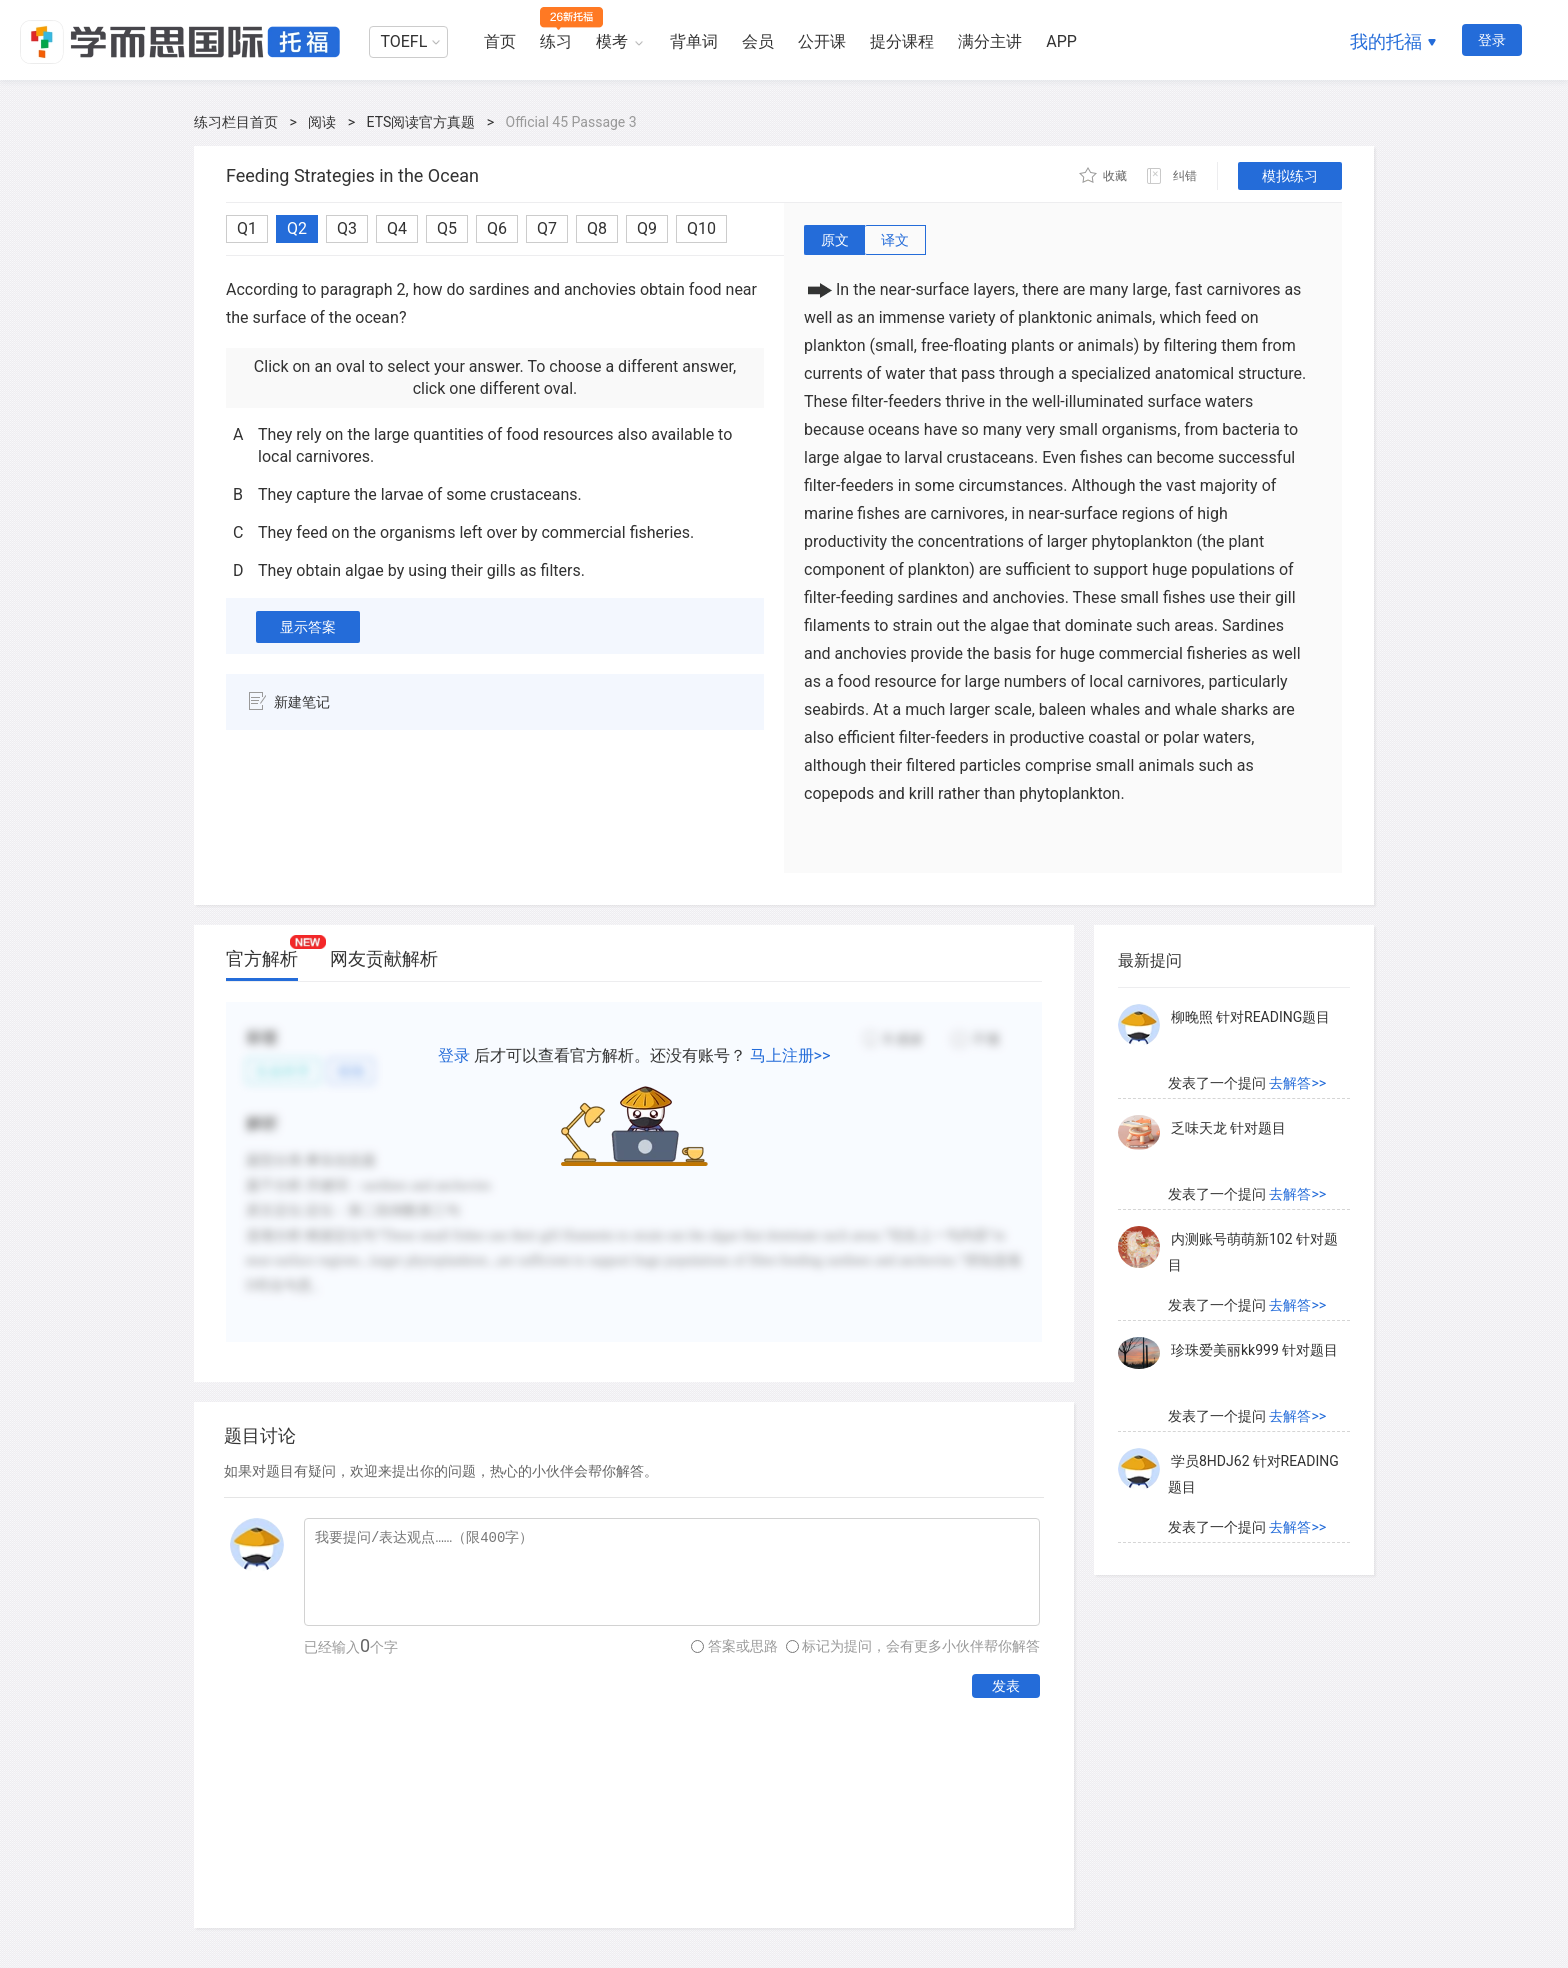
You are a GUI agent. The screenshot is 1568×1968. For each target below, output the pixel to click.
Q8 (597, 228)
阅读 (322, 122)
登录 (1492, 40)
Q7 (547, 228)
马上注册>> (790, 1055)
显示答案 (308, 627)
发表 (1006, 1686)
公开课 (822, 41)
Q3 (347, 228)
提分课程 (902, 41)
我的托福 (1386, 41)
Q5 (447, 228)
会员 (758, 41)
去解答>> (1297, 1083)
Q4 (397, 228)
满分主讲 (990, 41)
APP (1061, 41)
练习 (556, 41)
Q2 (297, 228)
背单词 (694, 41)
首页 (500, 41)
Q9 (647, 228)
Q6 (497, 228)
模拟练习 (1290, 176)
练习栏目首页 (236, 122)
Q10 (701, 228)
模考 (612, 41)
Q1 (247, 228)
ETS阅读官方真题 (421, 122)
